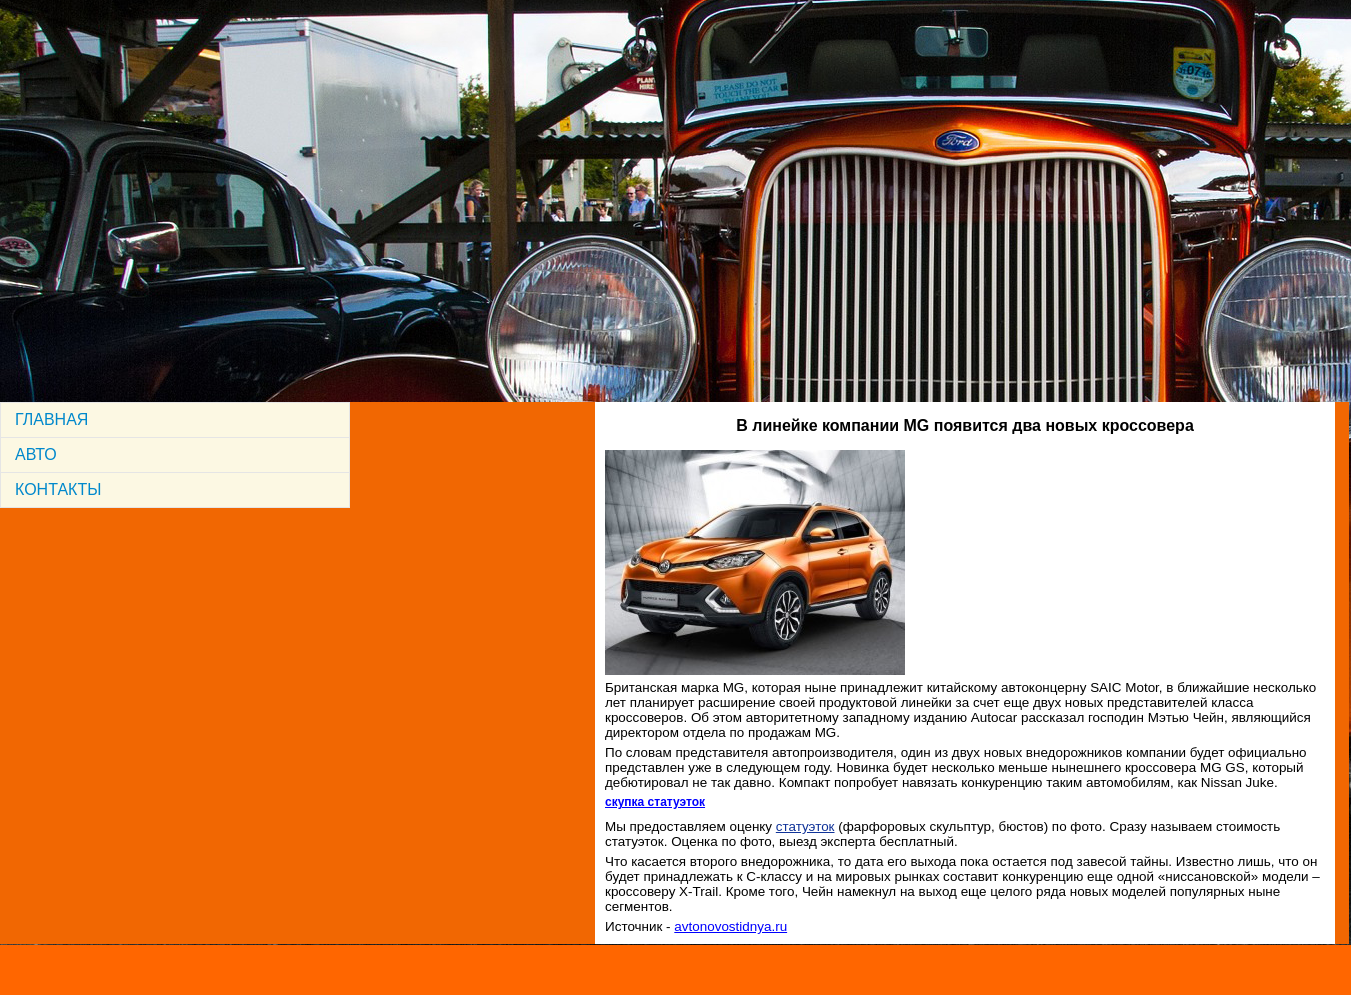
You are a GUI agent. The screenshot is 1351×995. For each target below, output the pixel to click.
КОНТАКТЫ (58, 489)
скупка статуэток (655, 802)
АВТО (36, 454)
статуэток (805, 826)
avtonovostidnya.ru (730, 926)
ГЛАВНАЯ (51, 419)
